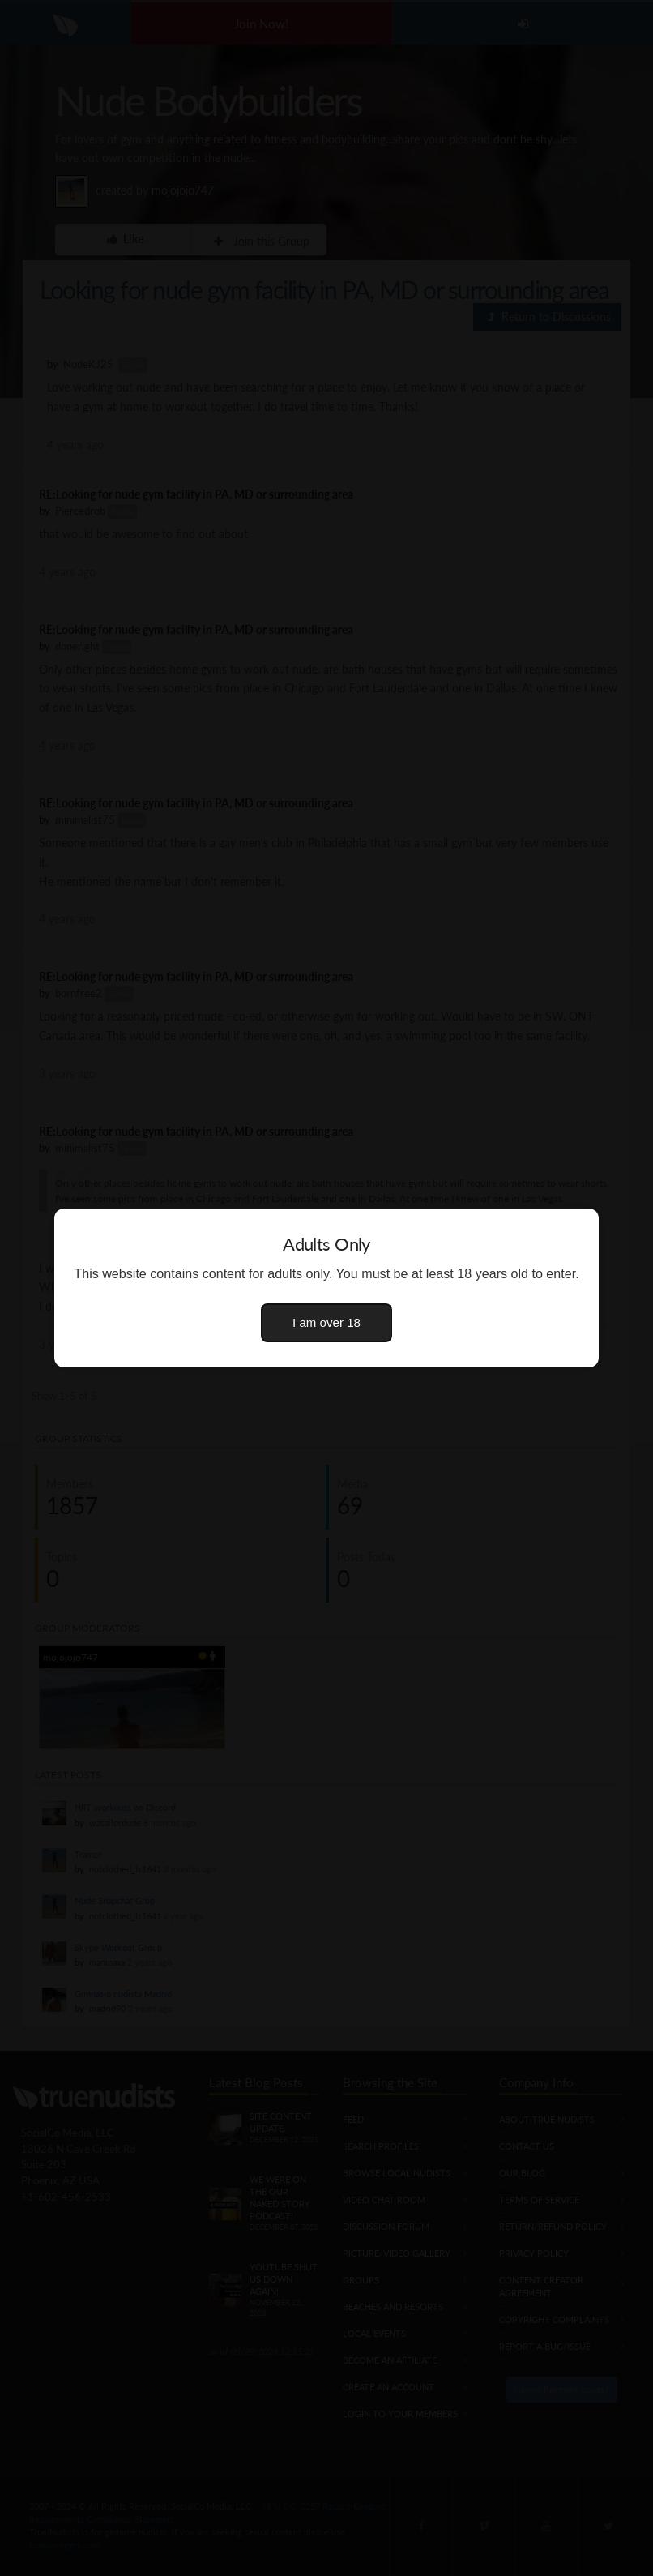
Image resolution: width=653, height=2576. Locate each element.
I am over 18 (326, 1322)
